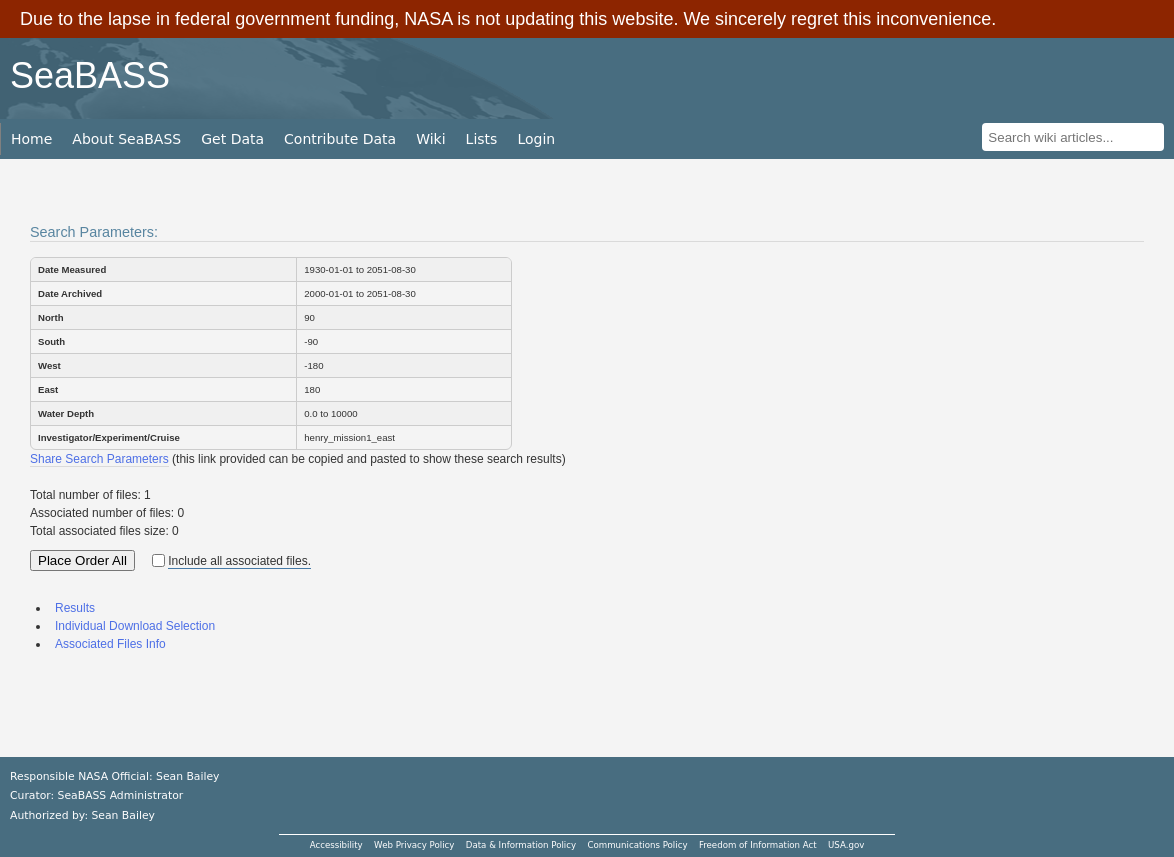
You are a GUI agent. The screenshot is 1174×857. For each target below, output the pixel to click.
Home (31, 139)
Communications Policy (637, 845)
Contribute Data (340, 139)
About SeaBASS (126, 139)
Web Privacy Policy (414, 845)
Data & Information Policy (521, 845)
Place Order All (82, 560)
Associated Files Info (110, 644)
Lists (482, 139)
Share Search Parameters (99, 459)
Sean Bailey (122, 815)
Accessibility (336, 845)
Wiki (430, 139)
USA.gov (846, 845)
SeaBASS (90, 75)
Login (536, 139)
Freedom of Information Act (758, 845)
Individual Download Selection (135, 626)
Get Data (232, 139)
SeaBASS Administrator (121, 795)
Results (75, 608)
